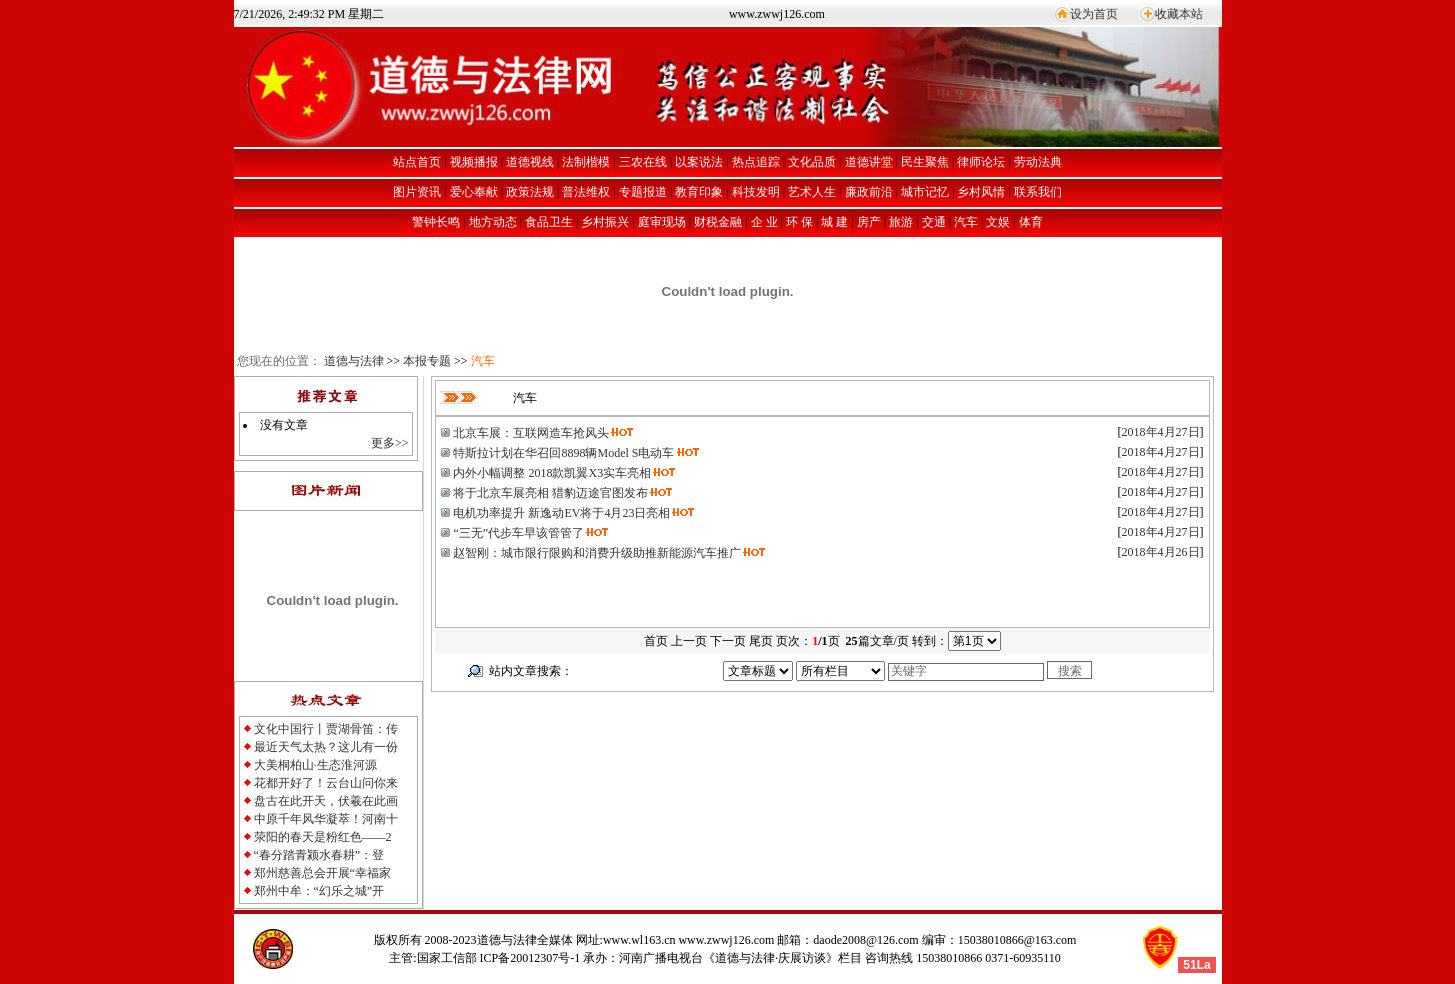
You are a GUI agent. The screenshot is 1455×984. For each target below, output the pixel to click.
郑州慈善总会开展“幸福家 (322, 873)
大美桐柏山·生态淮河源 (315, 765)
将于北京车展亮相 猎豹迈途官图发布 (550, 493)
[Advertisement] (658, 722)
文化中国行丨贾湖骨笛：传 (326, 729)
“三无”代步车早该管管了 (518, 533)
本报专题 (427, 361)
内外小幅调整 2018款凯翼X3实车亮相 (552, 473)
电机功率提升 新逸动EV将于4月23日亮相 (561, 513)
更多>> (390, 443)
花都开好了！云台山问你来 (326, 783)
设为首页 (1094, 14)
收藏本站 (1179, 14)
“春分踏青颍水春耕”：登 (319, 855)
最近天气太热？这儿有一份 (326, 747)
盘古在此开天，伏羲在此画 (326, 801)
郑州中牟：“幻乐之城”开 (319, 891)
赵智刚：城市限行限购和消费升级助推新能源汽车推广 (597, 553)
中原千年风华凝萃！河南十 (326, 819)
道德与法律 (354, 361)
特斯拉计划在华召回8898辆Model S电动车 (563, 453)
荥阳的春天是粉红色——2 (323, 837)
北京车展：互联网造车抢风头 (531, 433)
